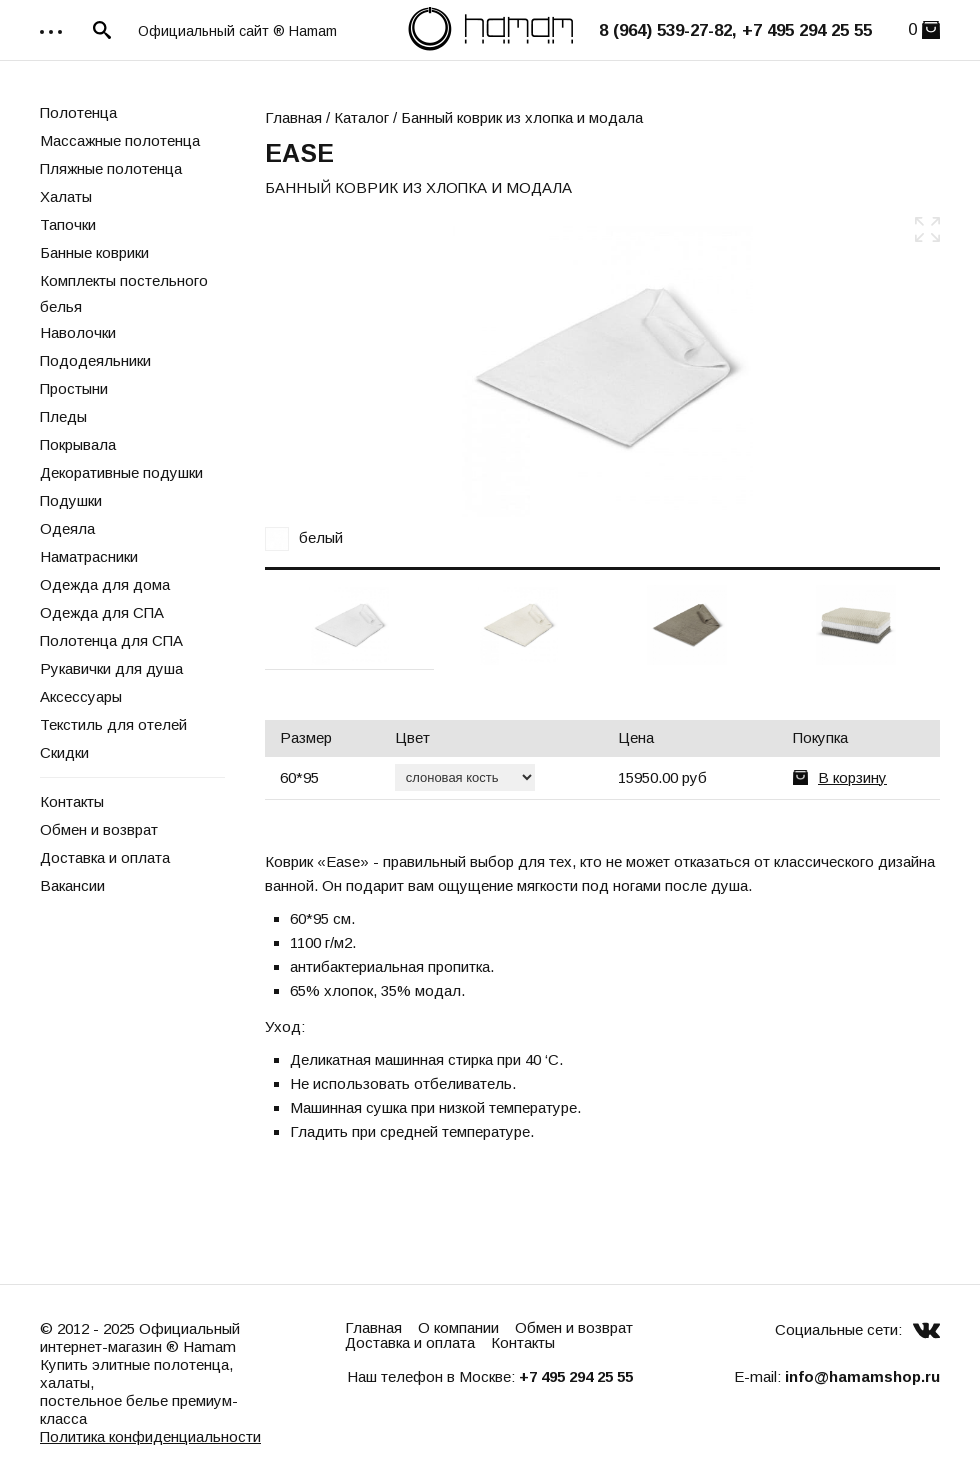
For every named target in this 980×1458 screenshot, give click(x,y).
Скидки (64, 752)
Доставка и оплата (105, 857)
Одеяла (67, 528)
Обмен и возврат (99, 829)
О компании (458, 1327)
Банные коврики (94, 252)
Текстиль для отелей (113, 724)
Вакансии (72, 885)
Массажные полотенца (120, 140)
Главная (293, 117)
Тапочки (68, 224)
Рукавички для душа (111, 668)
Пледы (63, 416)
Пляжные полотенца (111, 168)
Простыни (74, 388)
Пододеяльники (95, 360)
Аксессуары (81, 696)
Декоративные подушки (121, 472)
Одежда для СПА (102, 612)
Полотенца (78, 112)
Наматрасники (89, 556)
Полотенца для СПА (111, 640)
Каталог (361, 117)
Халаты (66, 196)
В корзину (852, 777)
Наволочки (78, 332)
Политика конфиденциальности (150, 1436)
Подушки (71, 500)
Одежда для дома (105, 584)
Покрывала (78, 444)
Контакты (72, 801)
